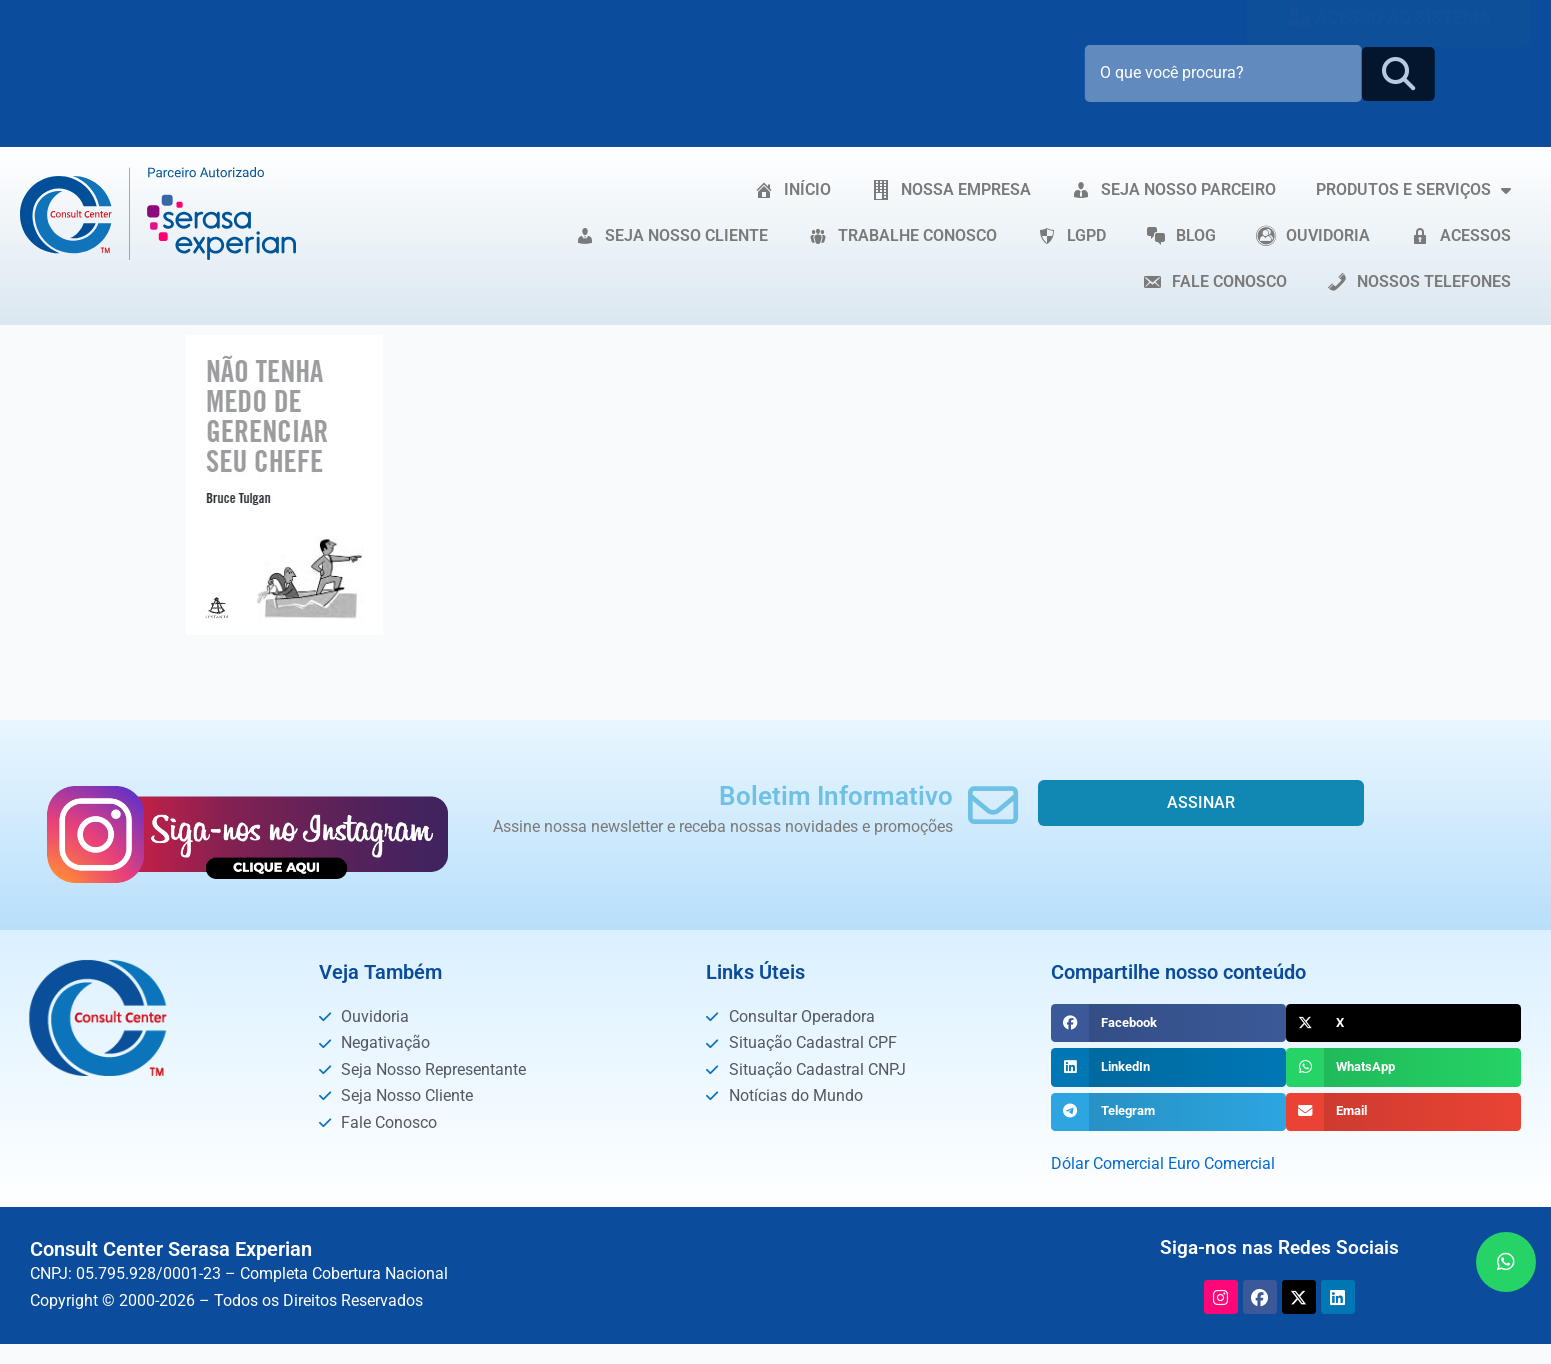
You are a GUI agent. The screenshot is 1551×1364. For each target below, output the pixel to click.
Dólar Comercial (1107, 1163)
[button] (1168, 1023)
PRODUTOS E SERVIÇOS (1413, 190)
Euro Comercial (1221, 1163)
